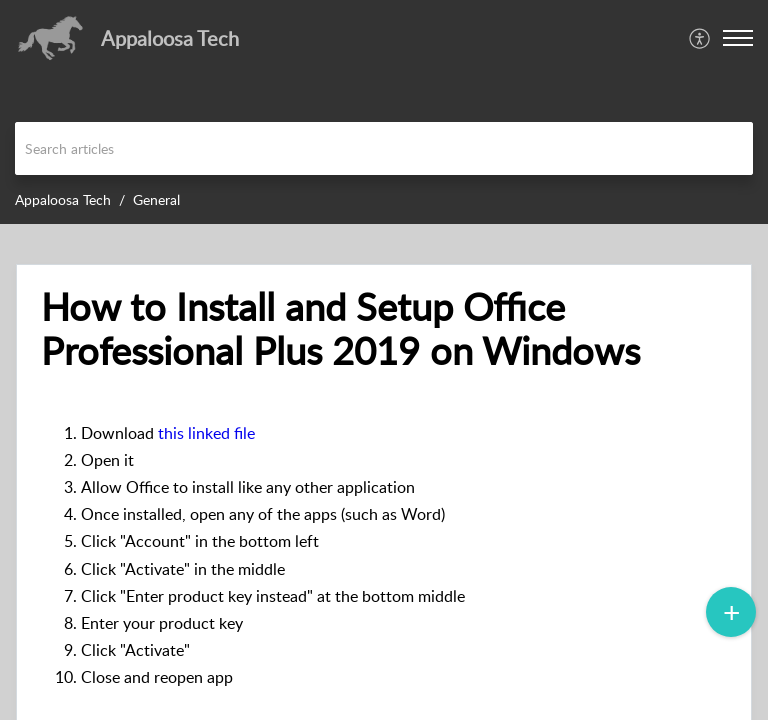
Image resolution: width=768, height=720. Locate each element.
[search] (384, 148)
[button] (738, 38)
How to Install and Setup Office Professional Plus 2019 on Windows (340, 329)
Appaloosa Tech (63, 199)
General (156, 199)
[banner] (384, 112)
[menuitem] (700, 38)
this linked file (206, 433)
